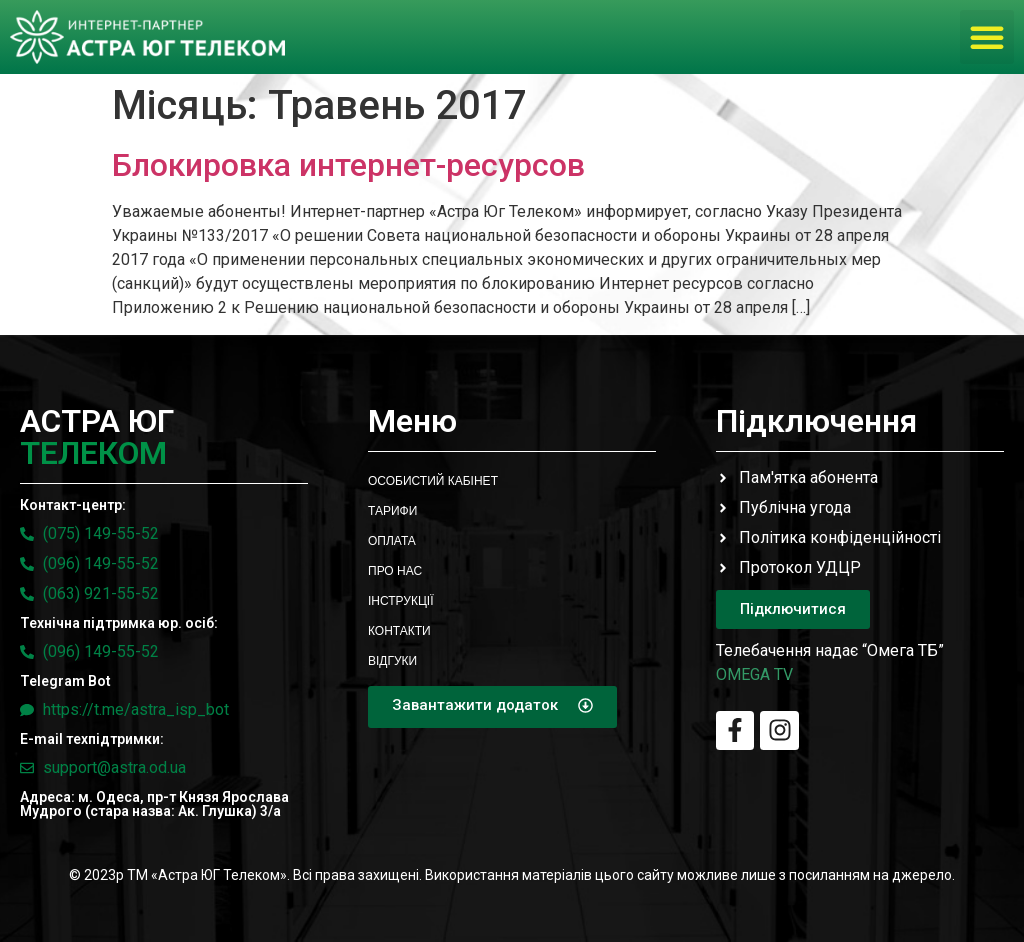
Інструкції (401, 601)
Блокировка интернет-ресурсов (348, 165)
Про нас (395, 571)
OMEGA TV (754, 674)
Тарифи (392, 511)
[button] (987, 37)
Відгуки (392, 661)
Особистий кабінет (433, 481)
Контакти (399, 631)
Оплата (392, 541)
